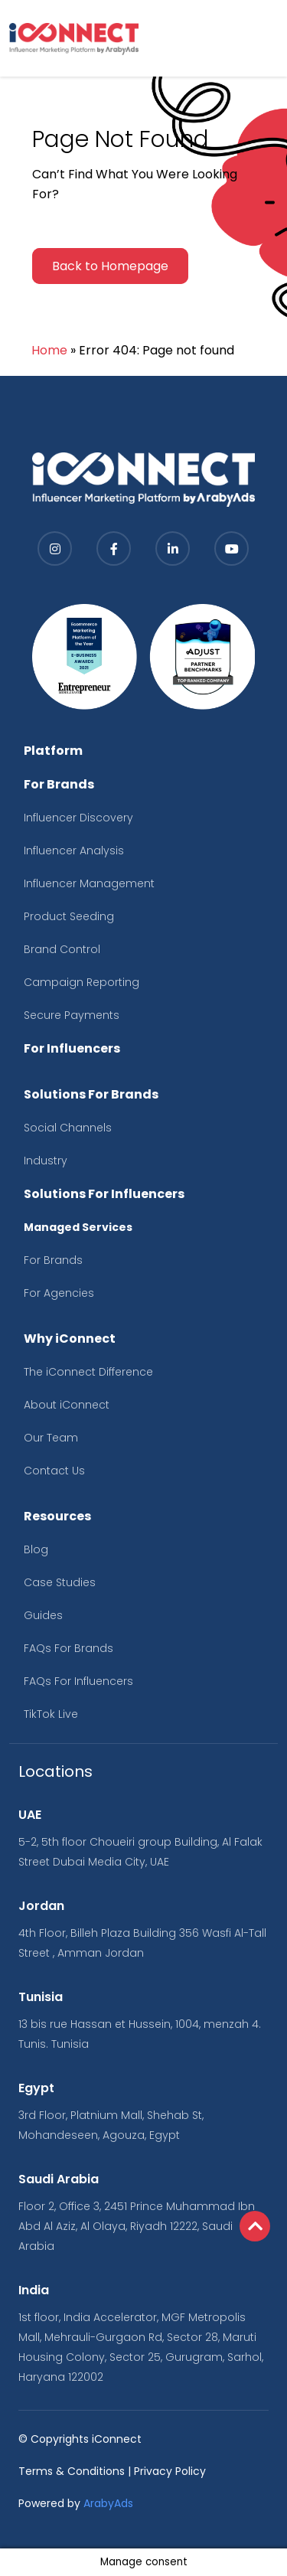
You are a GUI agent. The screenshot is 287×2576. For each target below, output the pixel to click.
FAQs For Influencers (78, 1681)
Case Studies (60, 1582)
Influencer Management (89, 883)
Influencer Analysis (74, 850)
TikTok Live (51, 1714)
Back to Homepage (110, 266)
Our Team (51, 1437)
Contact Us (54, 1470)
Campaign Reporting (81, 982)
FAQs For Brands (68, 1648)
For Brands (53, 1260)
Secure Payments (71, 1015)
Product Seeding (69, 916)
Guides (43, 1615)
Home (49, 350)
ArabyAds (108, 2503)
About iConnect (66, 1404)
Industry (45, 1160)
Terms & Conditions (71, 2471)
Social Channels (68, 1127)
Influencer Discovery (78, 817)
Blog (36, 1549)
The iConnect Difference (88, 1371)
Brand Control (62, 949)
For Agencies (59, 1293)
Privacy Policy (170, 2471)
